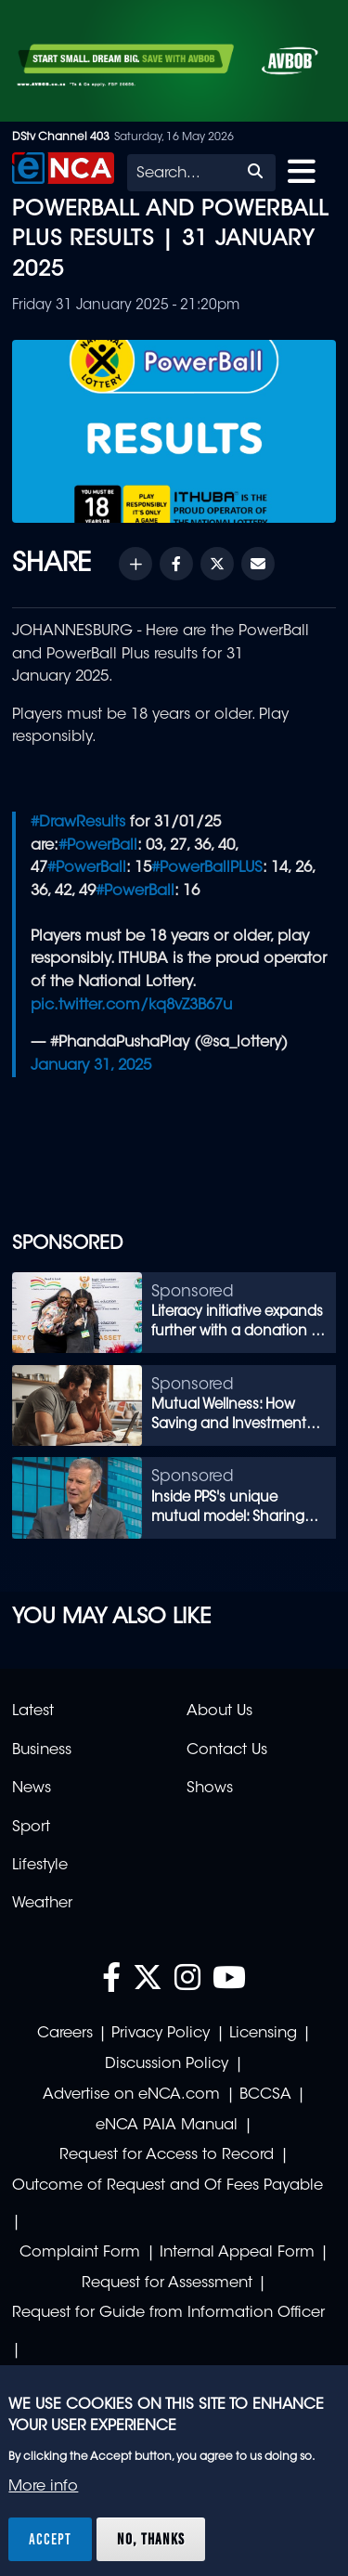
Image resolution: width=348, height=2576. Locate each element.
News (31, 1788)
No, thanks (151, 2539)
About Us (219, 1711)
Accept (50, 2539)
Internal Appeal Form (237, 2252)
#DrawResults (78, 822)
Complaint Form (79, 2252)
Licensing (263, 2033)
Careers (65, 2033)
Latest (33, 1711)
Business (41, 1750)
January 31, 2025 (91, 1066)
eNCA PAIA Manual (167, 2125)
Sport (31, 1827)
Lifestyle (40, 1865)
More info (43, 2486)
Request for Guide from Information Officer (168, 2313)
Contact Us (227, 1750)
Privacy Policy (160, 2033)
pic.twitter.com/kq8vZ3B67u (131, 1005)
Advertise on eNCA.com (131, 2095)
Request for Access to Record (166, 2155)
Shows (210, 1788)
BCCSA (265, 2095)
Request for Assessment (167, 2283)
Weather (42, 1903)
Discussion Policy (166, 2064)
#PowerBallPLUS (207, 868)
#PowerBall (97, 846)
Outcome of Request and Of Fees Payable (167, 2186)
